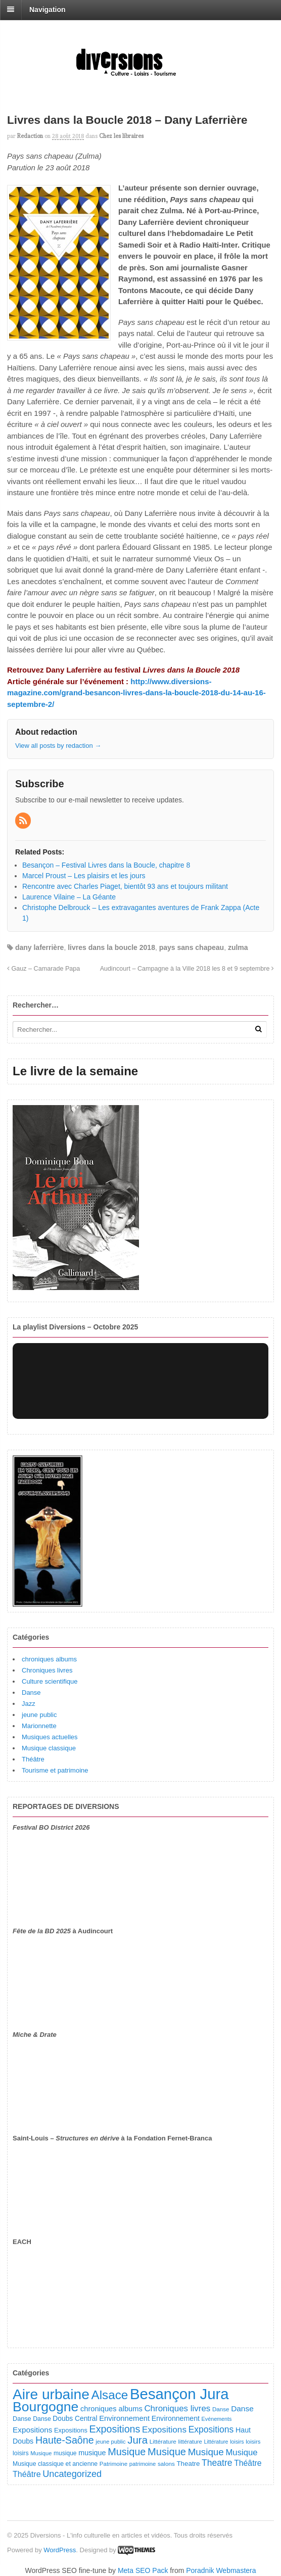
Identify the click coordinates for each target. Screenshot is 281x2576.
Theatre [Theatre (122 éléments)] (188, 2463)
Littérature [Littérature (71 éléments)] (216, 2442)
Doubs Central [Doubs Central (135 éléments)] (75, 2418)
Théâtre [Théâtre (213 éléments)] (27, 2473)
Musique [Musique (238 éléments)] (241, 2452)
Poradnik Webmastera (221, 2570)
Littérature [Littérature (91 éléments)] (163, 2441)
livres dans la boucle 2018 (111, 947)
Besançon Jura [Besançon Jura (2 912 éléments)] (179, 2394)
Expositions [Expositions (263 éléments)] (164, 2429)
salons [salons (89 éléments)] (166, 2463)
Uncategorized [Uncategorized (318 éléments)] (72, 2474)
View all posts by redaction (58, 745)
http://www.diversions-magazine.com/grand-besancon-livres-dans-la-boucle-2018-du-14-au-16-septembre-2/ (136, 692)
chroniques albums (49, 1659)
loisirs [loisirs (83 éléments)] (253, 2442)
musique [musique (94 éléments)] (65, 2453)
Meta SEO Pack (143, 2570)
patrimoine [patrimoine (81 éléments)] (142, 2464)
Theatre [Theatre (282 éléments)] (217, 2463)
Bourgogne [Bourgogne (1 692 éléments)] (45, 2406)
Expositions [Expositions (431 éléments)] (114, 2429)
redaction (30, 135)
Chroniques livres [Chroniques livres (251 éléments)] (177, 2408)
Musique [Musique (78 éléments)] (41, 2453)
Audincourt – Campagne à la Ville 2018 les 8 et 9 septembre (187, 968)
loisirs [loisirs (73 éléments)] (237, 2442)
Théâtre (33, 1759)
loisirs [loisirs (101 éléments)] (21, 2453)
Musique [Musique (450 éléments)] (127, 2451)
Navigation (47, 10)
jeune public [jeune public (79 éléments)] (110, 2442)
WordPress (59, 2550)
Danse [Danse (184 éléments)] (242, 2408)
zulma (238, 947)
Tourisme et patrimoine (55, 1770)
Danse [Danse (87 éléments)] (220, 2409)
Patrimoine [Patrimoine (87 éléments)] (113, 2463)
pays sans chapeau (191, 947)
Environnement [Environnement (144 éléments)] (176, 2418)
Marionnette (39, 1726)
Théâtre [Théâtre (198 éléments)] (247, 2463)
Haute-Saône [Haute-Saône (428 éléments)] (64, 2440)
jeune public (39, 1715)
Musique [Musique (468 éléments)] (167, 2451)
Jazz (28, 1703)
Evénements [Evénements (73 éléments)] (217, 2419)
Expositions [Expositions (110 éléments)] (70, 2430)
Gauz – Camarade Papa (43, 968)
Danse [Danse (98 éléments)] (42, 2418)
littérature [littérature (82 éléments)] (190, 2442)
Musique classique (49, 1748)
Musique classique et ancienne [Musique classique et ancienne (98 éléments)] (55, 2463)
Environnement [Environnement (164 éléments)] (124, 2418)
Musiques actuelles (50, 1737)
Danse (31, 1692)
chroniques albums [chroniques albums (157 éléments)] (111, 2409)
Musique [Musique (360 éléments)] (206, 2452)
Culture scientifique (50, 1681)
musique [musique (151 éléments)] (92, 2453)
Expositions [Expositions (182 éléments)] (32, 2429)
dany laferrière (39, 947)
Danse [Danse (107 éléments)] (22, 2418)
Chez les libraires (121, 135)
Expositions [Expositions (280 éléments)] (211, 2429)
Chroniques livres (47, 1670)
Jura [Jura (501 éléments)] (137, 2440)
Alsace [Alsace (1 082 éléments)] (109, 2395)
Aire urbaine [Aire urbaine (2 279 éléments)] (51, 2394)
